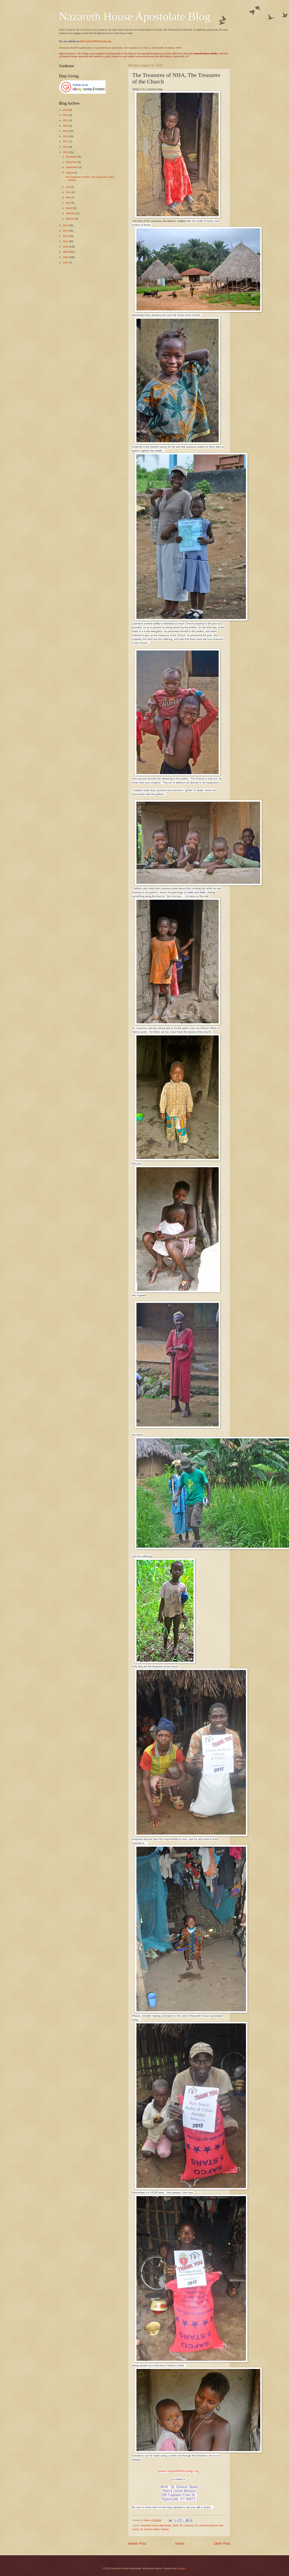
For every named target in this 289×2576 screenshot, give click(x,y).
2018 (66, 136)
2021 (66, 120)
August (70, 172)
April (68, 202)
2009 (66, 251)
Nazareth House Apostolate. (156, 2525)
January (70, 218)
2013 (66, 230)
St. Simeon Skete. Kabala (154, 2529)
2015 (66, 152)
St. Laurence (187, 2525)
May (68, 197)
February (71, 213)
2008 (66, 257)
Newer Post (137, 2543)
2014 (66, 225)
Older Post (222, 2543)
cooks (190, 892)
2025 (66, 109)
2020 (66, 125)
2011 (66, 241)
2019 (66, 131)
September (72, 167)
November (72, 162)
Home (179, 2543)
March (69, 208)
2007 (66, 262)
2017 (66, 141)
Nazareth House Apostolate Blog (134, 16)
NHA (175, 2525)
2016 (66, 146)
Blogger (181, 2568)
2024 (66, 115)
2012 (66, 236)
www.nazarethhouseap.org (95, 41)
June (69, 192)
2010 (66, 246)
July (68, 186)
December (72, 156)
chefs (202, 892)
